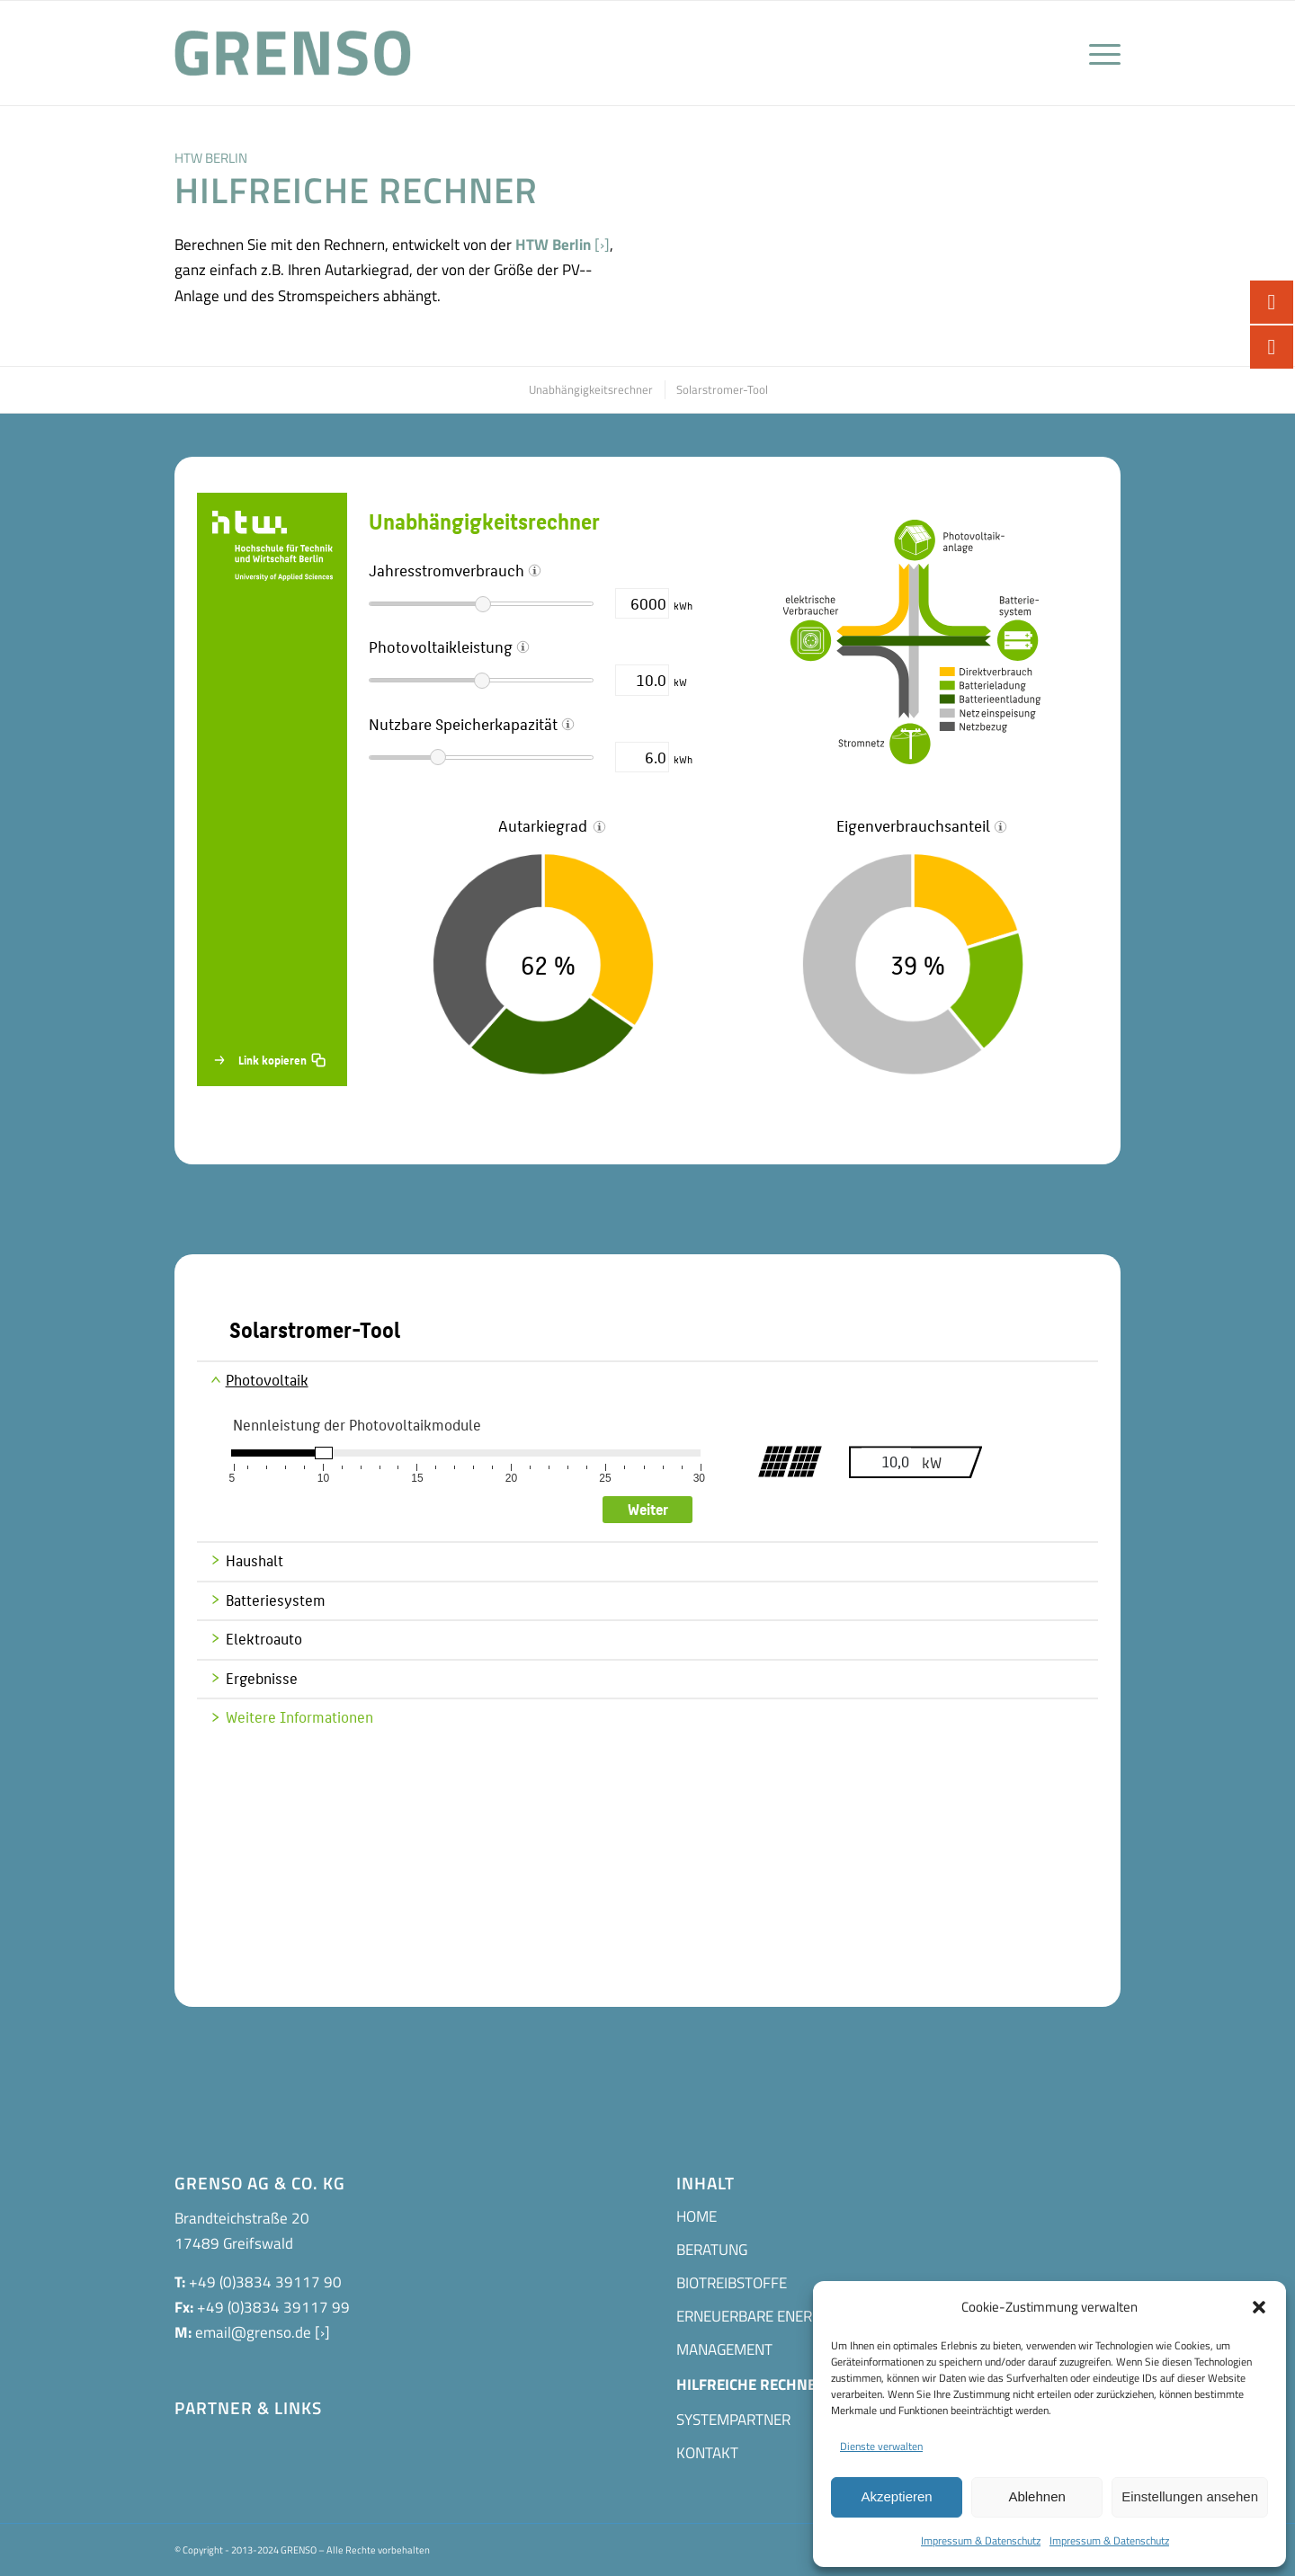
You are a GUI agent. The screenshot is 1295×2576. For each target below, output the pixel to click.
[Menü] (1099, 53)
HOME (696, 2216)
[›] (602, 244)
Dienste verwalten (881, 2446)
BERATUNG (711, 2249)
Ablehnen (1036, 2496)
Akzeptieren (896, 2496)
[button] (1259, 2307)
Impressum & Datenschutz (980, 2540)
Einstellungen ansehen (1189, 2496)
